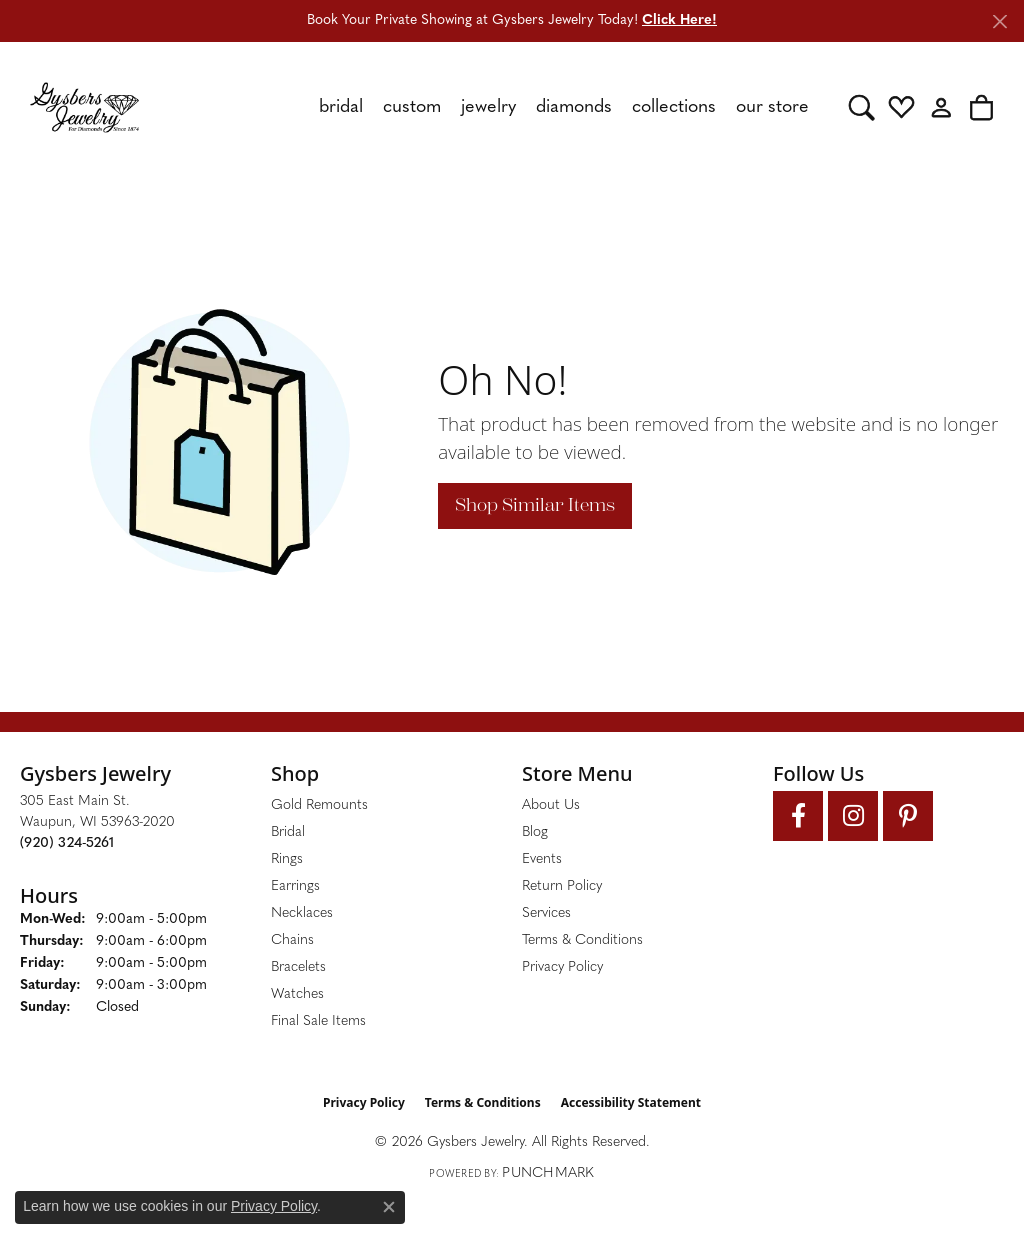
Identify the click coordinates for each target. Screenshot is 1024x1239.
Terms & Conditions (582, 940)
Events (542, 859)
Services (546, 913)
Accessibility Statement (631, 1102)
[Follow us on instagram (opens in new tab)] (853, 816)
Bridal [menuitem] (288, 832)
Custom (412, 107)
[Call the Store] (67, 843)
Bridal (341, 107)
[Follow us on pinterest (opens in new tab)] (908, 816)
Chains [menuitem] (292, 940)
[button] (861, 107)
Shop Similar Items (535, 505)
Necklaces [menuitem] (302, 913)
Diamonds (574, 107)
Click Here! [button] (679, 20)
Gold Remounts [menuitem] (319, 805)
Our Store (772, 107)
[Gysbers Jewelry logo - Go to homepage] (84, 107)
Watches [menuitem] (297, 994)
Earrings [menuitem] (295, 886)
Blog (535, 832)
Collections (674, 107)
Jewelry (488, 107)
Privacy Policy (562, 967)
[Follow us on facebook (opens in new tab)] (798, 816)
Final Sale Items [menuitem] (318, 1021)
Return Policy (562, 886)
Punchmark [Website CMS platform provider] (548, 1173)
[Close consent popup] (389, 1207)
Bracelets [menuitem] (298, 967)
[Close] (999, 21)
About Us (551, 805)
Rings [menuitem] (287, 859)
